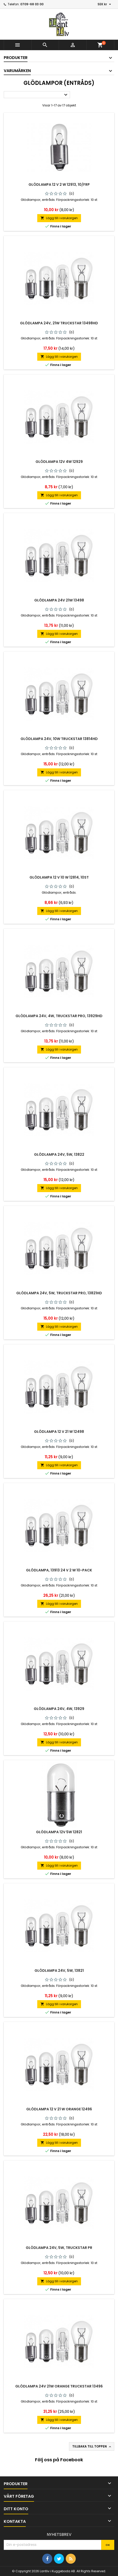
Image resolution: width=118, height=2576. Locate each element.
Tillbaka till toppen (92, 2446)
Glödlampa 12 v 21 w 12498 (59, 1431)
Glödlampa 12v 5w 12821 (59, 1831)
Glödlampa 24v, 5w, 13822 (59, 1154)
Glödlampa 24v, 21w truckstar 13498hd (59, 323)
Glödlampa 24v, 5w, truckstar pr (59, 2247)
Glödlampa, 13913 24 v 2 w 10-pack (59, 1570)
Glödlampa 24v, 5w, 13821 (59, 1970)
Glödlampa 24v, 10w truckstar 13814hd (59, 738)
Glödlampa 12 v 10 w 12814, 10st (59, 877)
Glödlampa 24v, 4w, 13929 (59, 1708)
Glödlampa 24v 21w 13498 (59, 600)
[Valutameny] (105, 4)
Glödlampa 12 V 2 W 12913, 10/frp (59, 184)
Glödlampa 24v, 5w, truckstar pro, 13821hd (59, 1293)
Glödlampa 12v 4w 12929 (59, 461)
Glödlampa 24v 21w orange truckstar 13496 (59, 2386)
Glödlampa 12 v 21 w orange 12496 (59, 2109)
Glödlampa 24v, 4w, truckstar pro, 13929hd (59, 1015)
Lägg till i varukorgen (59, 218)
